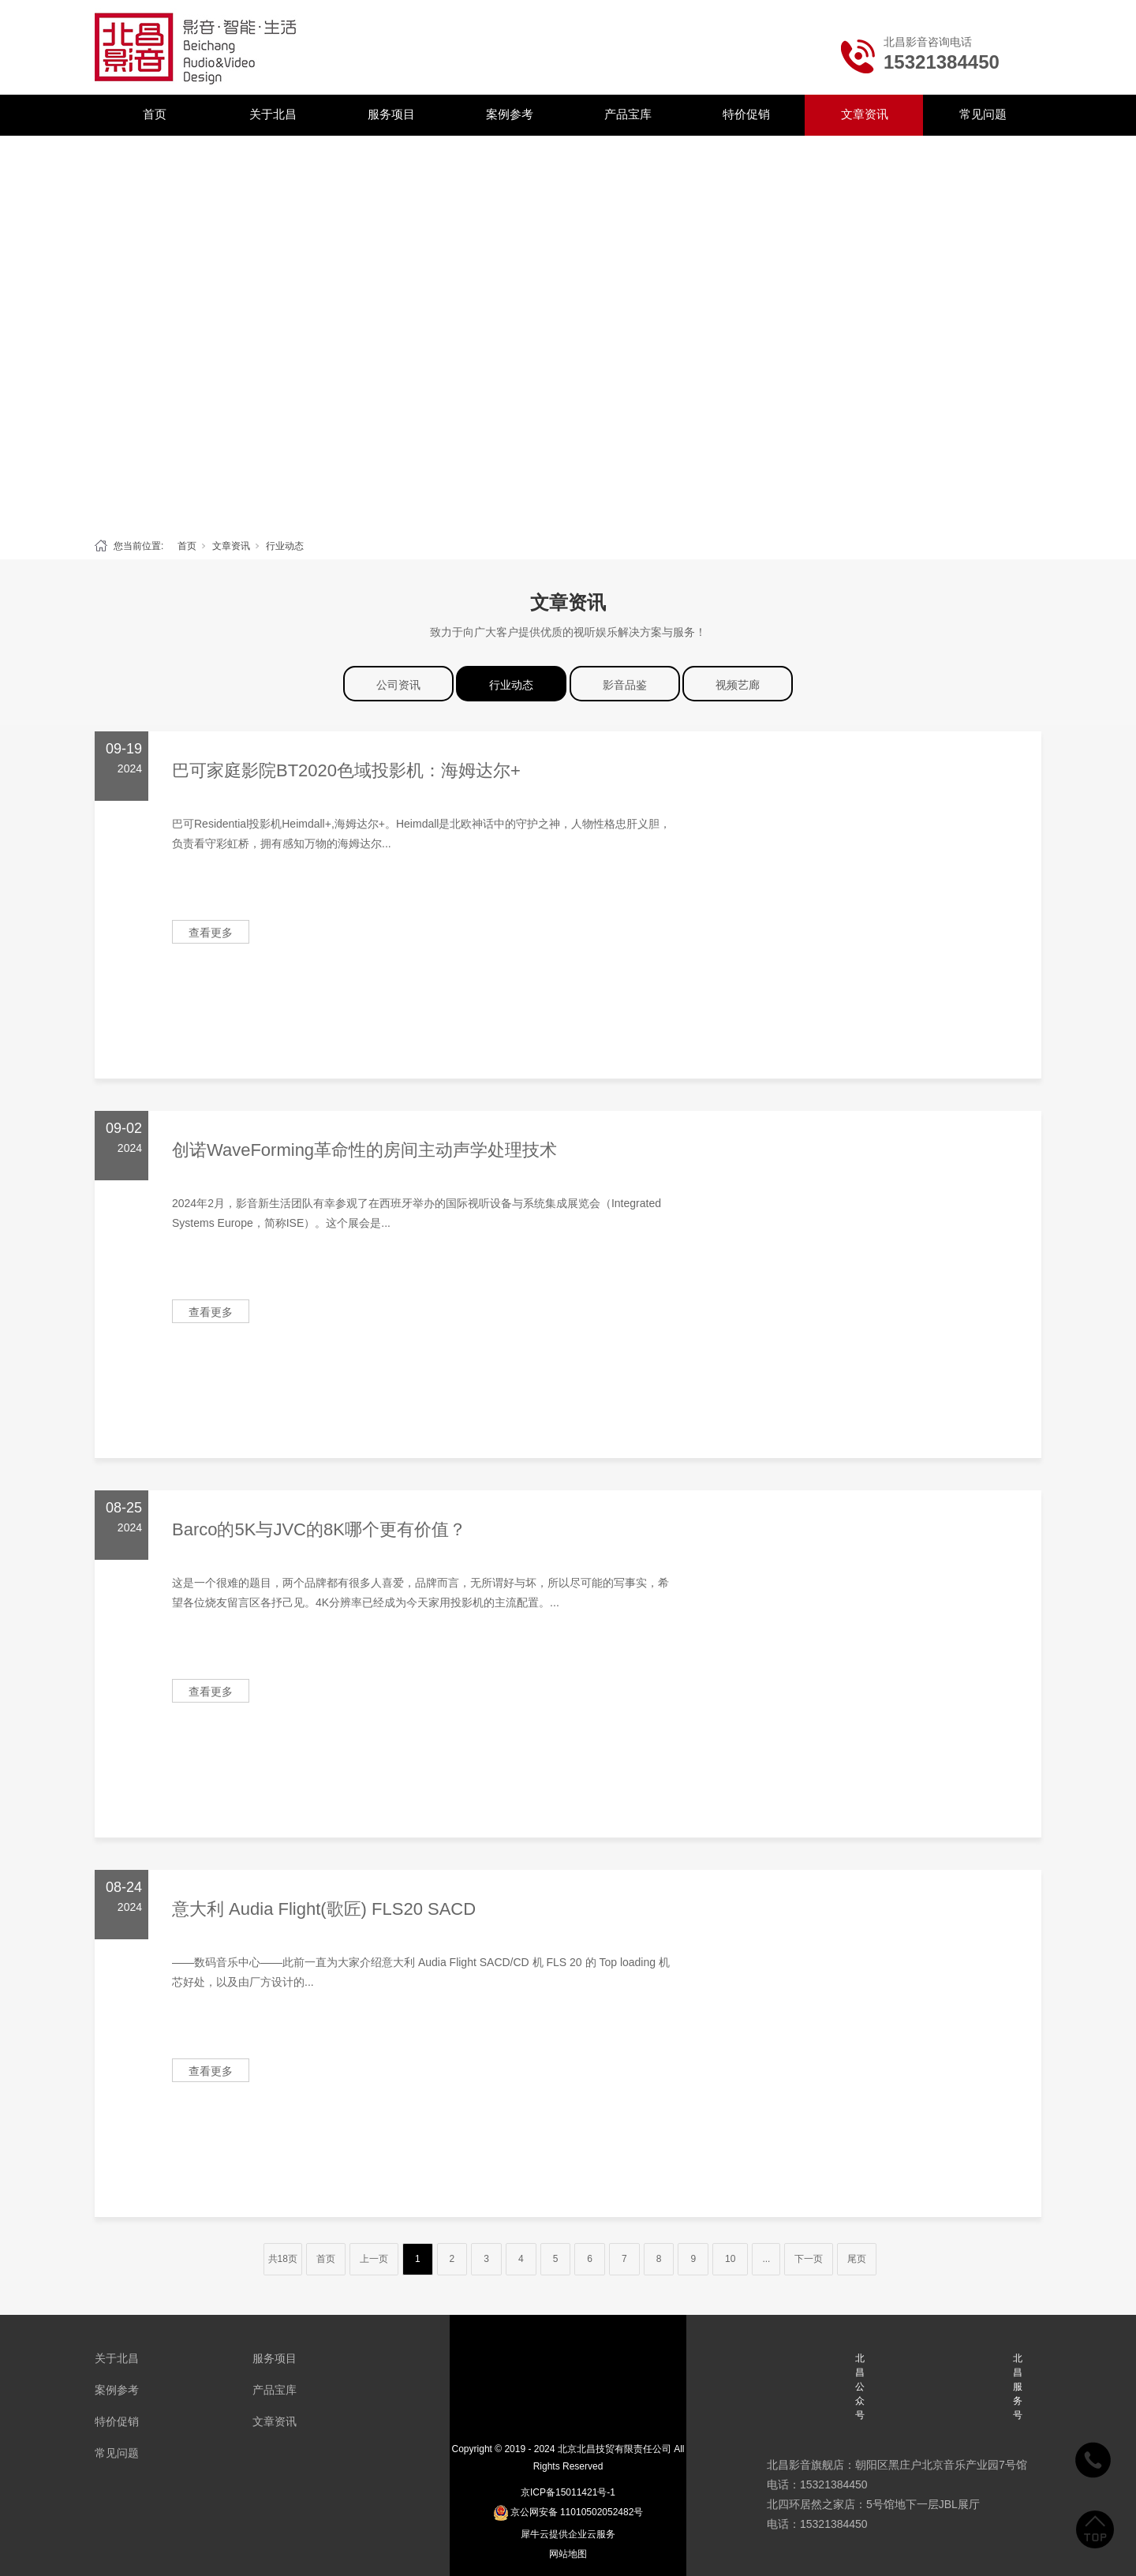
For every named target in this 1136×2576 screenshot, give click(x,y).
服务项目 (391, 114)
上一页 (374, 2258)
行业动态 (285, 545)
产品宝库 (628, 114)
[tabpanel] (568, 333)
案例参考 (509, 114)
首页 (154, 114)
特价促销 (746, 114)
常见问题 (983, 114)
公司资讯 (398, 685)
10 (730, 2258)
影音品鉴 (625, 685)
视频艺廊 (738, 685)
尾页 (856, 2258)
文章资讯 (864, 114)
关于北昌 (273, 114)
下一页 (808, 2258)
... (766, 2258)
